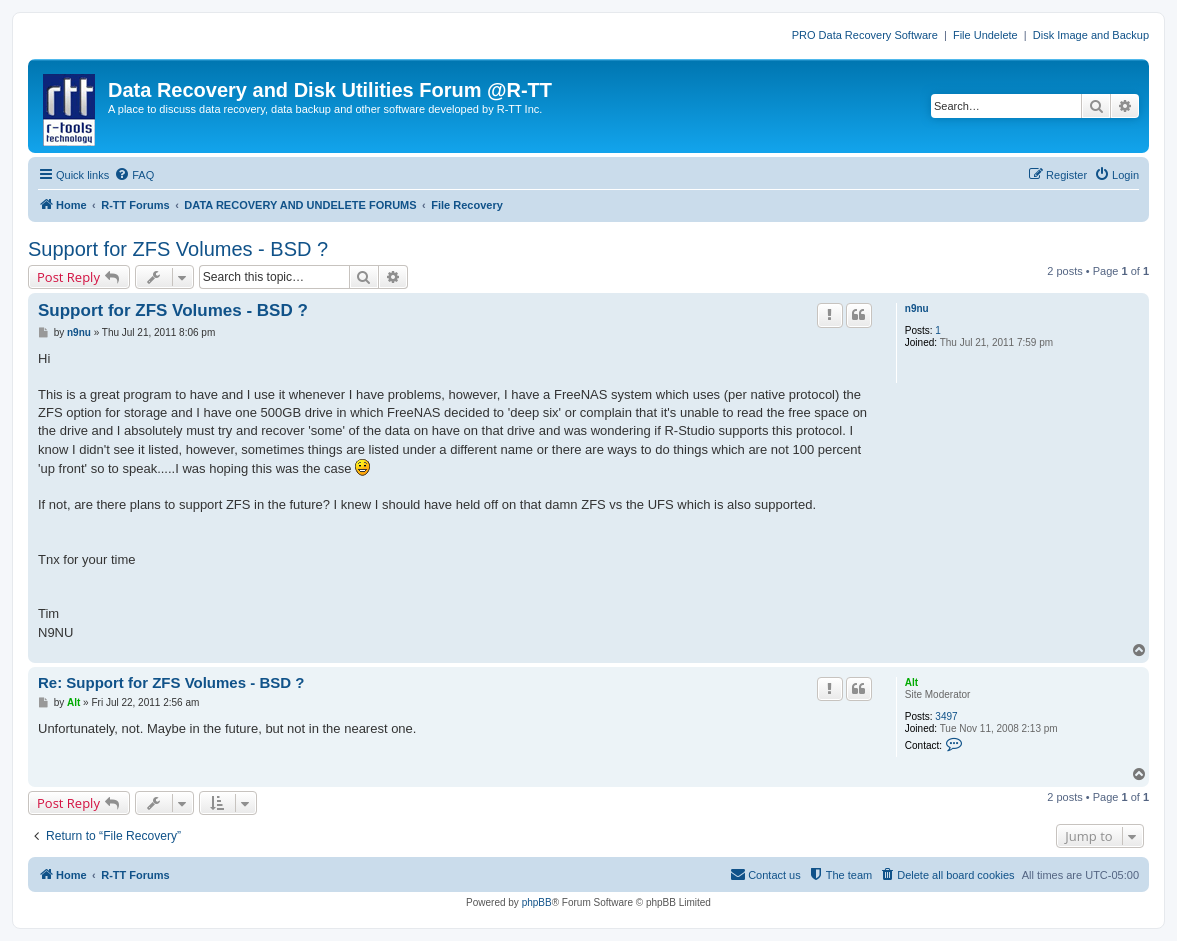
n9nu (917, 308)
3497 (946, 716)
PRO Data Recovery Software (865, 35)
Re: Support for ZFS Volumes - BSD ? (171, 682)
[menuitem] (134, 175)
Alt (911, 682)
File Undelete (985, 35)
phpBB (537, 902)
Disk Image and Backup (1091, 35)
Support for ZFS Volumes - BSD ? (178, 249)
